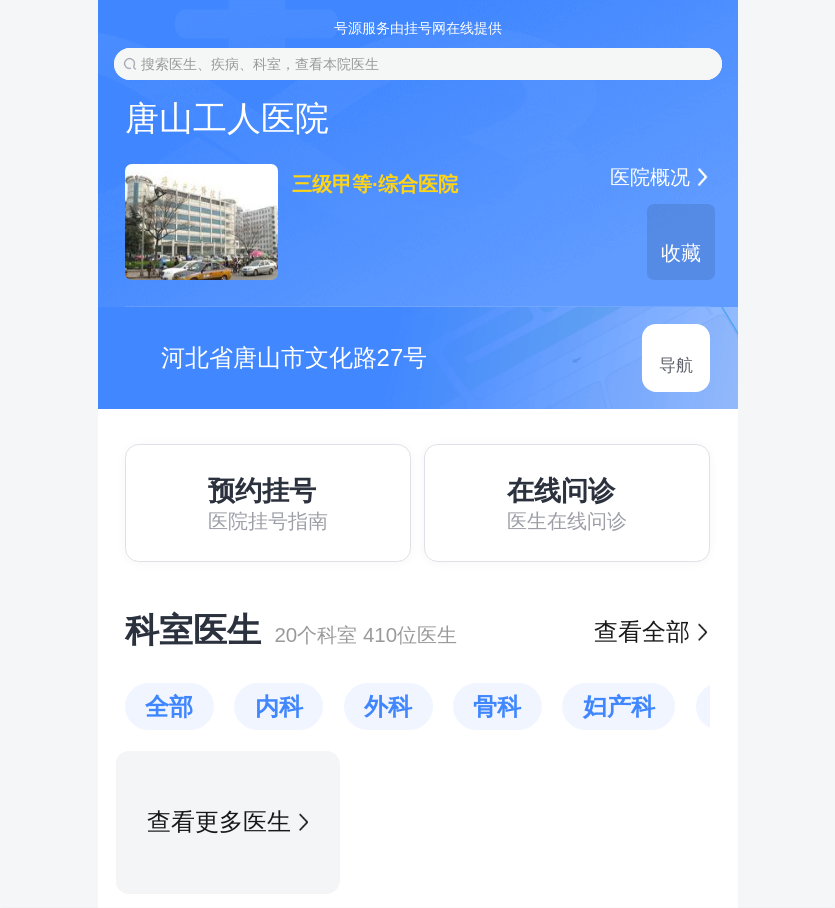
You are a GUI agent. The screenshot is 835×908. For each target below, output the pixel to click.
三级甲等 (332, 183)
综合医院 (415, 183)
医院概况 (660, 176)
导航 (675, 356)
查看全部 (652, 631)
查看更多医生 (229, 821)
